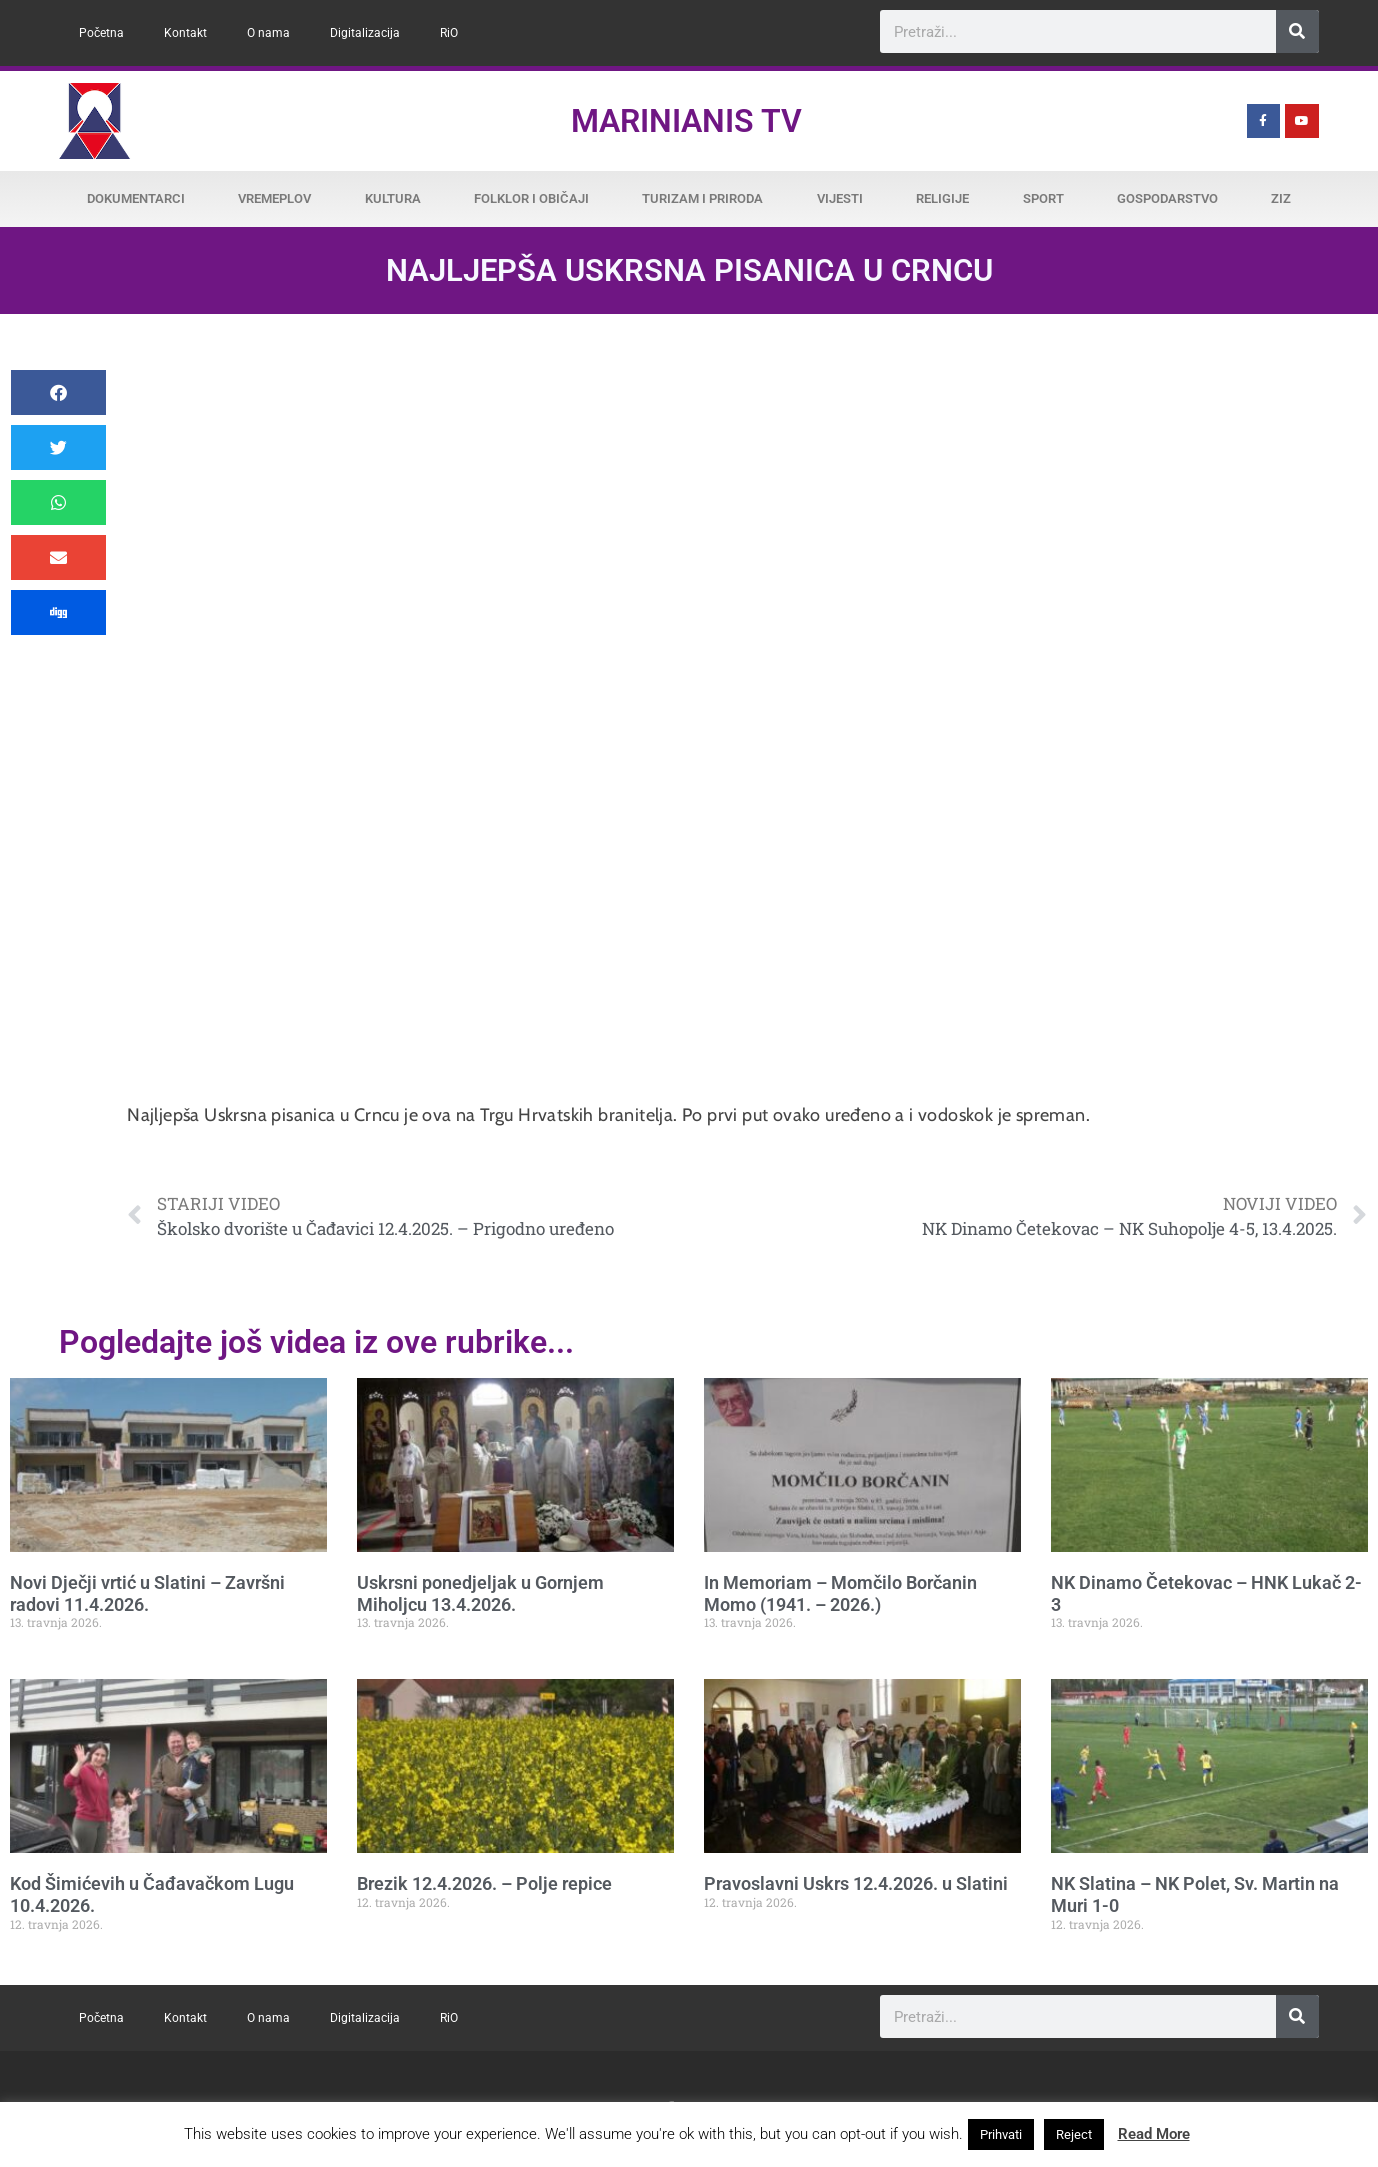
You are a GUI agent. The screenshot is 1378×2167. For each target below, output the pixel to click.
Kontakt (185, 33)
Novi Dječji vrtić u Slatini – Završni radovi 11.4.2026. (147, 1593)
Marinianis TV (686, 121)
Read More (1154, 2134)
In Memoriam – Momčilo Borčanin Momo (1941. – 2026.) (840, 1593)
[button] (58, 392)
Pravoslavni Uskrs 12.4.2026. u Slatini (856, 1883)
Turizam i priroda (702, 198)
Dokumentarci (136, 198)
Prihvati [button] (1001, 2134)
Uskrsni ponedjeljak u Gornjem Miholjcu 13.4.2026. (480, 1593)
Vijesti (840, 198)
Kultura (393, 198)
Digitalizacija (365, 33)
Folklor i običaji (531, 198)
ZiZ (1281, 198)
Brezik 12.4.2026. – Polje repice (484, 1883)
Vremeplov (274, 198)
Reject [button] (1074, 2134)
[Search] (1297, 31)
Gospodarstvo (1167, 198)
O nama (268, 33)
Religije (942, 198)
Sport (1043, 198)
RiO (449, 33)
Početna (101, 33)
